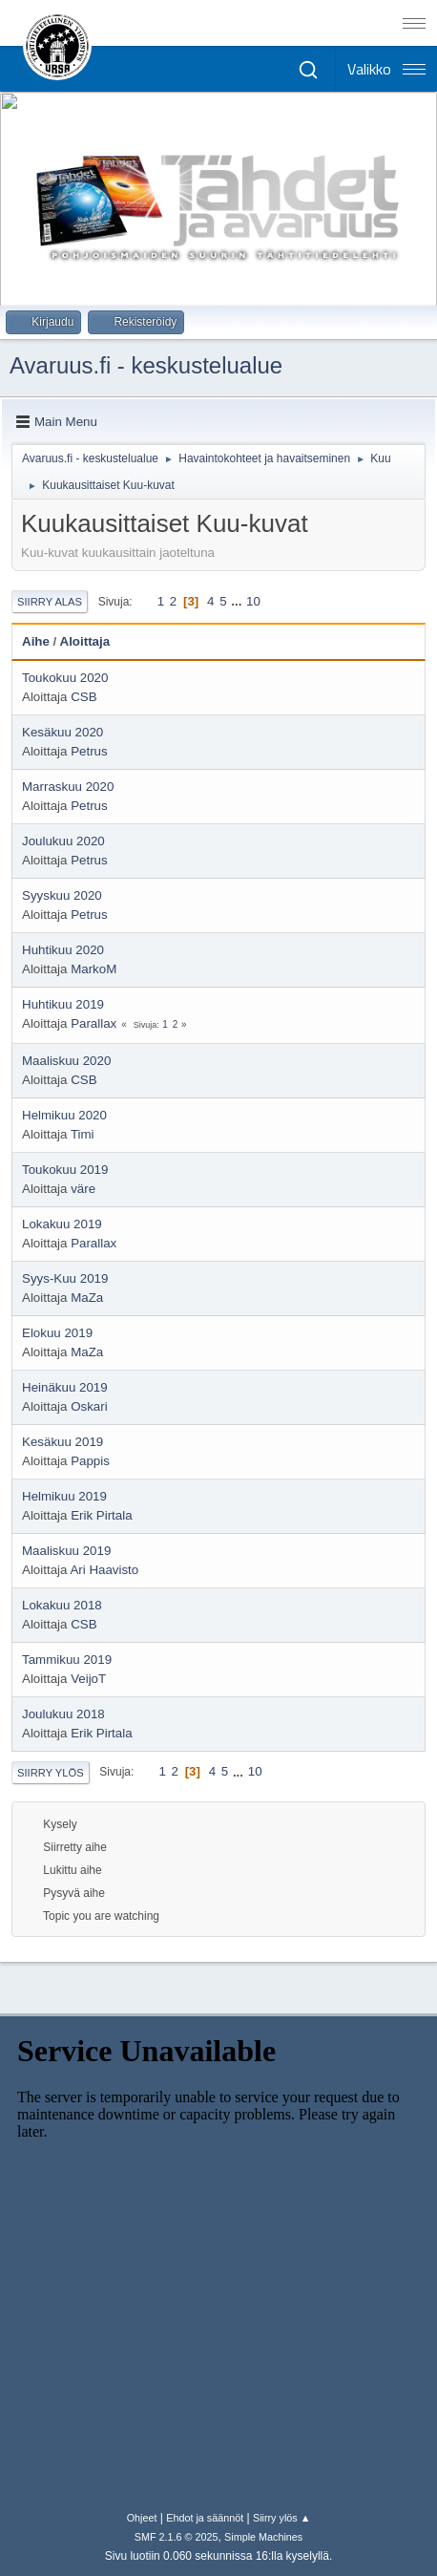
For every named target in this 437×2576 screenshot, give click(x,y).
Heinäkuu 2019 (65, 1387)
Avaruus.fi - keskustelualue (146, 365)
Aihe (36, 641)
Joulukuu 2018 (63, 1714)
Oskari (89, 1406)
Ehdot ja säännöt (204, 2517)
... (238, 601)
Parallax (93, 1023)
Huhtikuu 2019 (63, 1004)
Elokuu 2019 (57, 1333)
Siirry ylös (50, 1772)
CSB (83, 697)
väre (83, 1189)
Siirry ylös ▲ (281, 2517)
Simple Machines (263, 2537)
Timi (82, 1134)
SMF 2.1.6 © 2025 (176, 2537)
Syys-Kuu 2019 (65, 1278)
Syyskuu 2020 (62, 895)
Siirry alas (49, 601)
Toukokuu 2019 (65, 1169)
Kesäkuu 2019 (62, 1442)
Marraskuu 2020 (68, 786)
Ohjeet (142, 2517)
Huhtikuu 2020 (63, 950)
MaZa (87, 1297)
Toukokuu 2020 (65, 678)
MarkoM (93, 969)
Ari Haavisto (104, 1570)
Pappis (90, 1461)
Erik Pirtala (101, 1515)
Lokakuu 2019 (62, 1224)
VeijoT (88, 1678)
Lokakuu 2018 (62, 1605)
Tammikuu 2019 (67, 1659)
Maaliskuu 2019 (66, 1550)
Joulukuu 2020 (63, 841)
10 (253, 601)
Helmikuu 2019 (64, 1496)
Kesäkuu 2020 (62, 732)
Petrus (89, 751)
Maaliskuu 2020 (66, 1061)
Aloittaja (85, 641)
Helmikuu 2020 (64, 1115)
